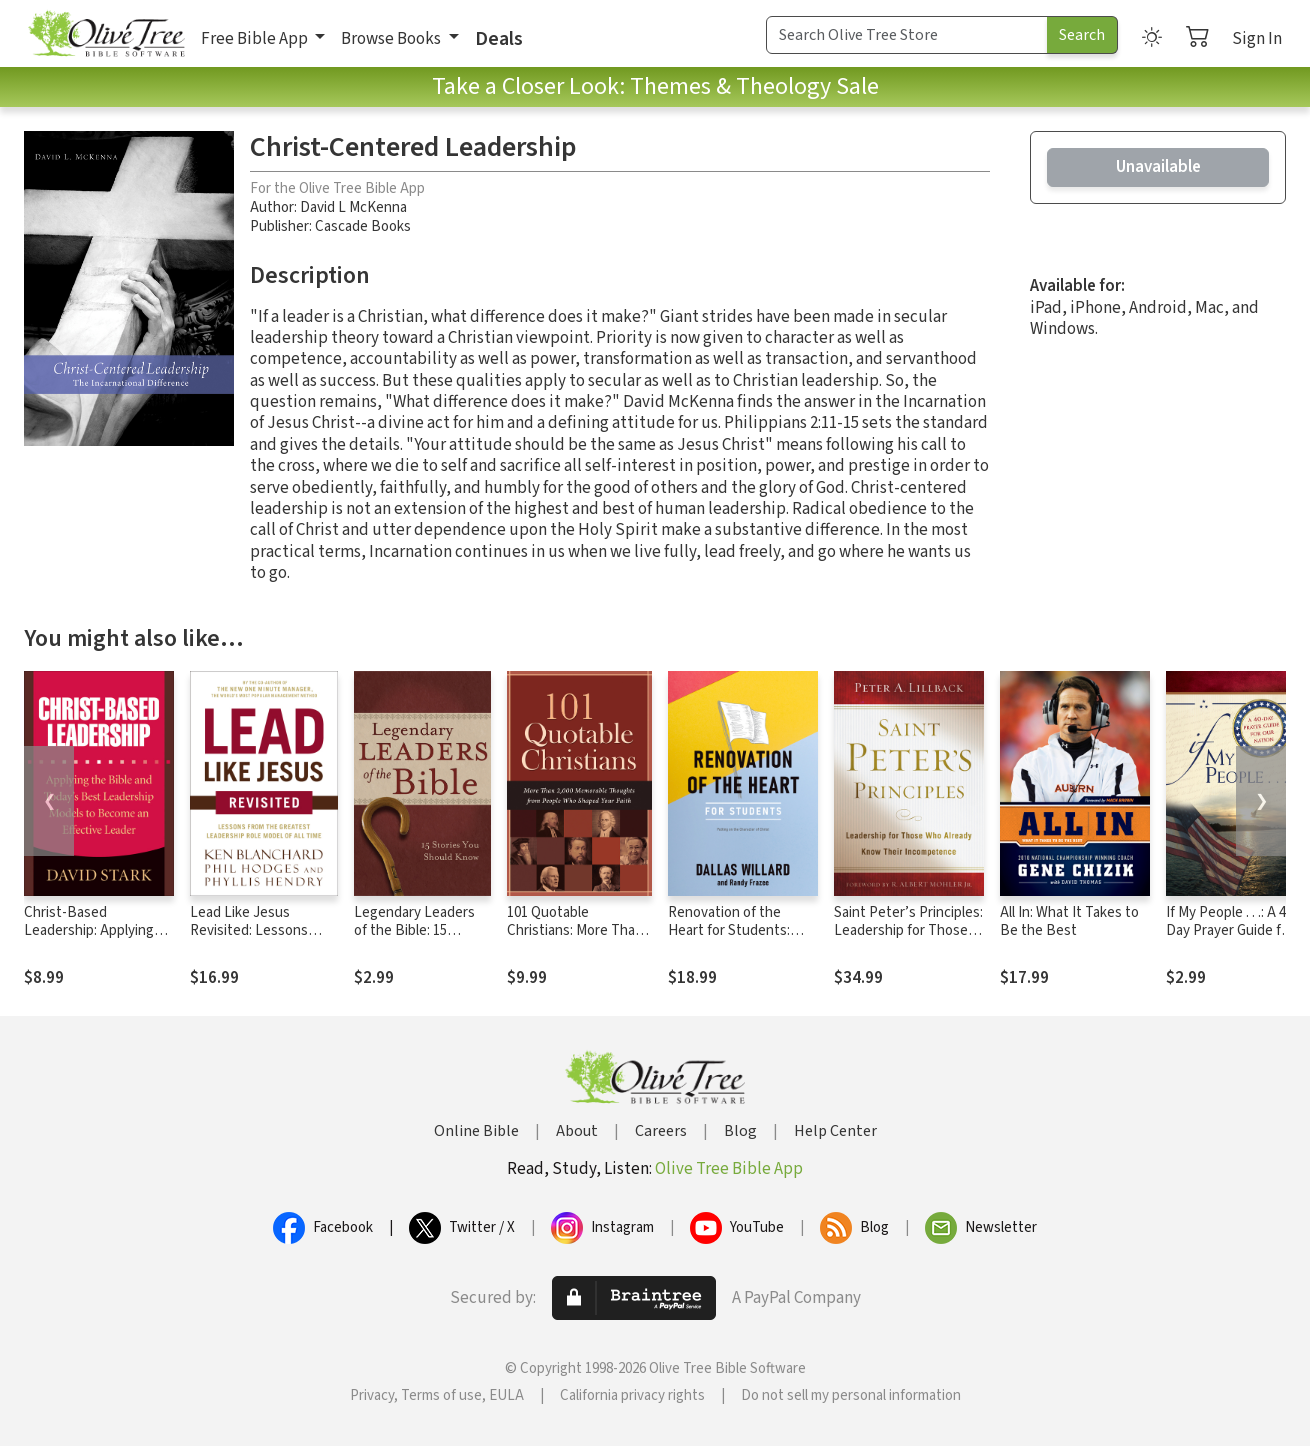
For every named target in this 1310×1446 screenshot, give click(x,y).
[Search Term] (907, 35)
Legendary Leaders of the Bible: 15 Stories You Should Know (414, 941)
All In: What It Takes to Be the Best (1069, 922)
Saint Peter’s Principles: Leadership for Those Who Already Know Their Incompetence (908, 941)
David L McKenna (353, 207)
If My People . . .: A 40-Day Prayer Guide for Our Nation (1232, 931)
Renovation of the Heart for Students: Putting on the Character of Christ (729, 941)
